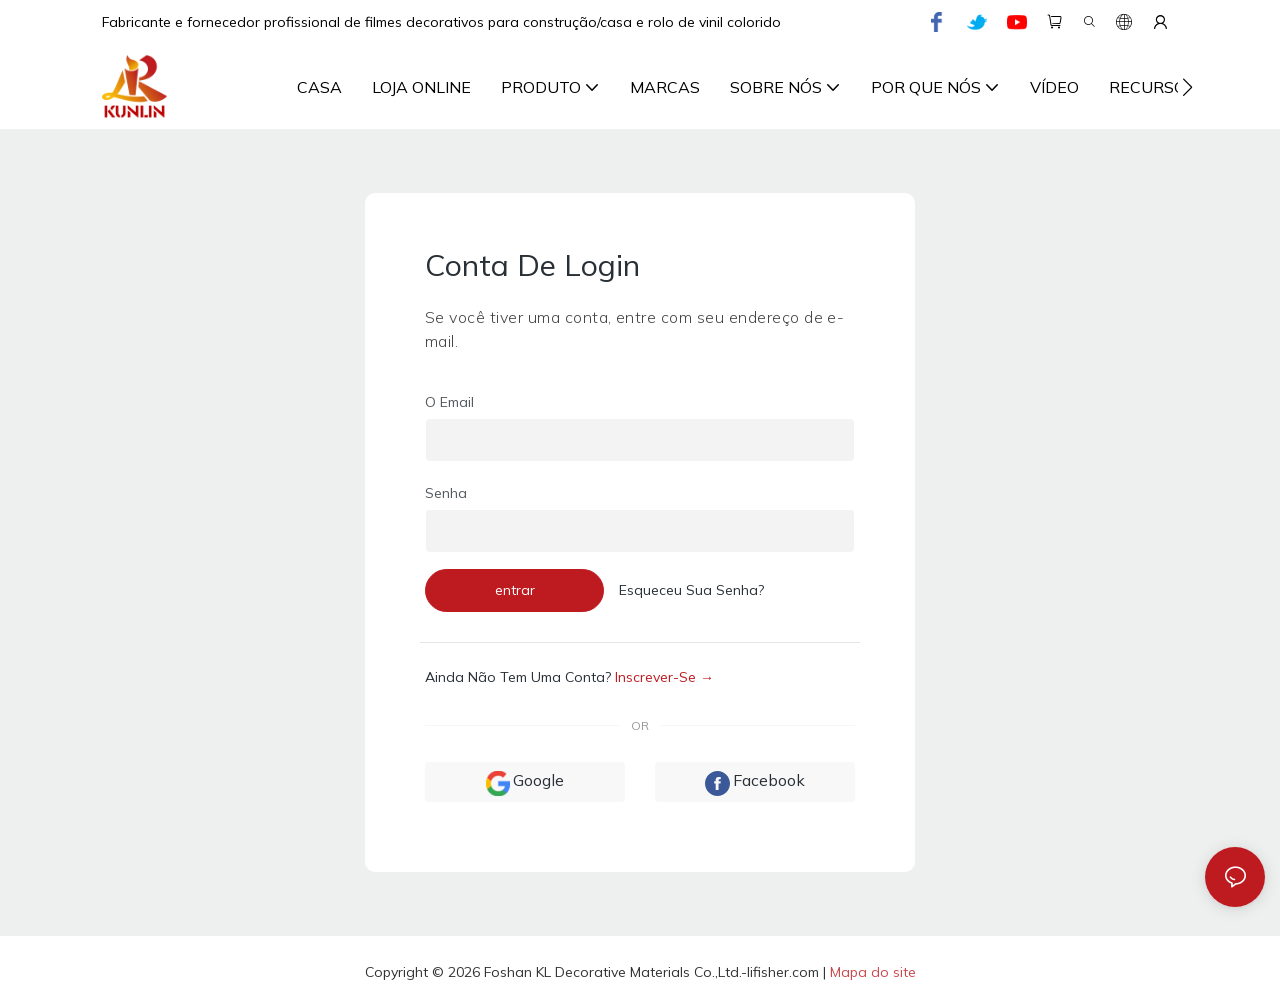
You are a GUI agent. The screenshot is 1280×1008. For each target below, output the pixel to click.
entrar (515, 590)
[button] (1187, 87)
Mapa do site (873, 972)
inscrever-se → (664, 677)
